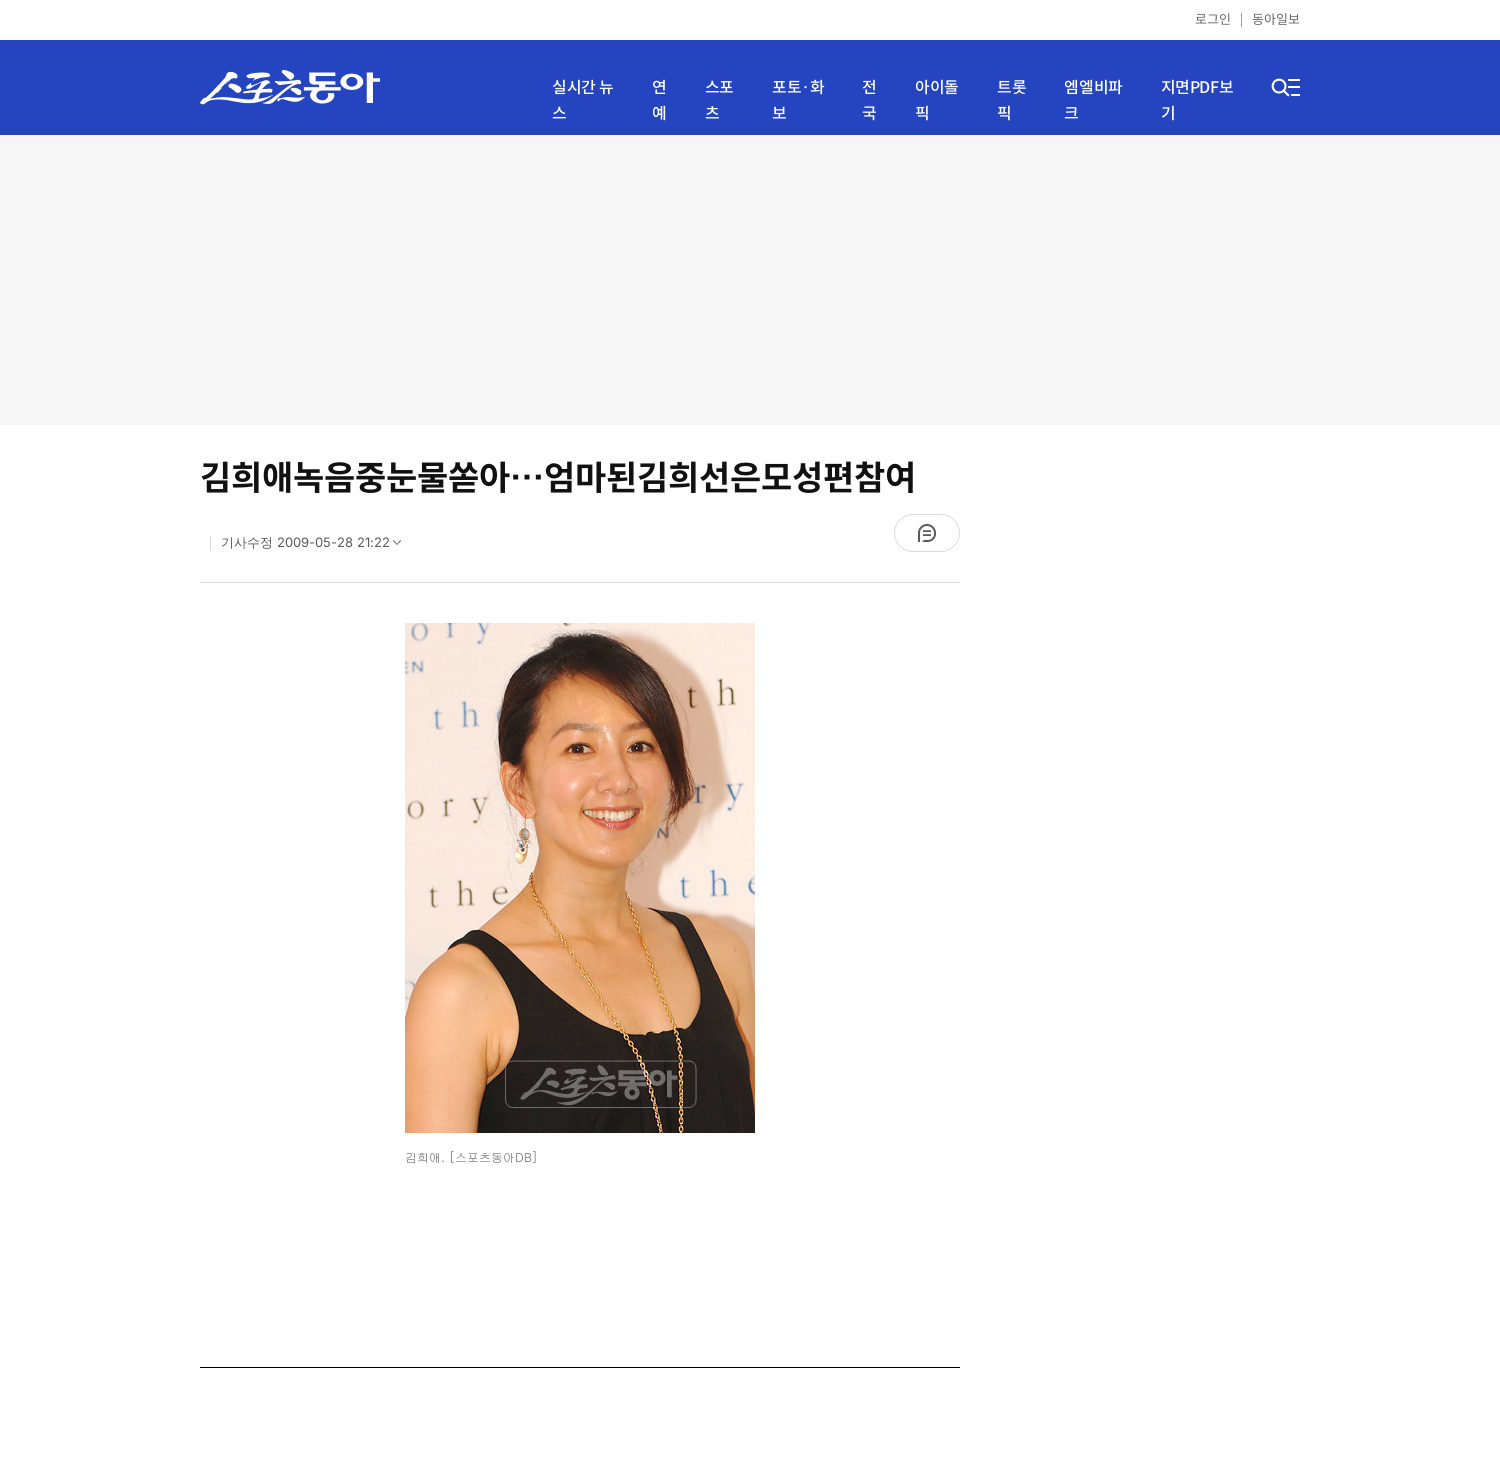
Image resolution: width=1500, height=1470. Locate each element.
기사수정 (317, 547)
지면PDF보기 (1197, 100)
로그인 (1213, 19)
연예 (659, 100)
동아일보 (1276, 19)
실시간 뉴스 (583, 100)
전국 (869, 100)
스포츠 (719, 100)
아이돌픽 (937, 100)
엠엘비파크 (1093, 100)
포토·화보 (798, 100)
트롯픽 (1011, 100)
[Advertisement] (750, 280)
